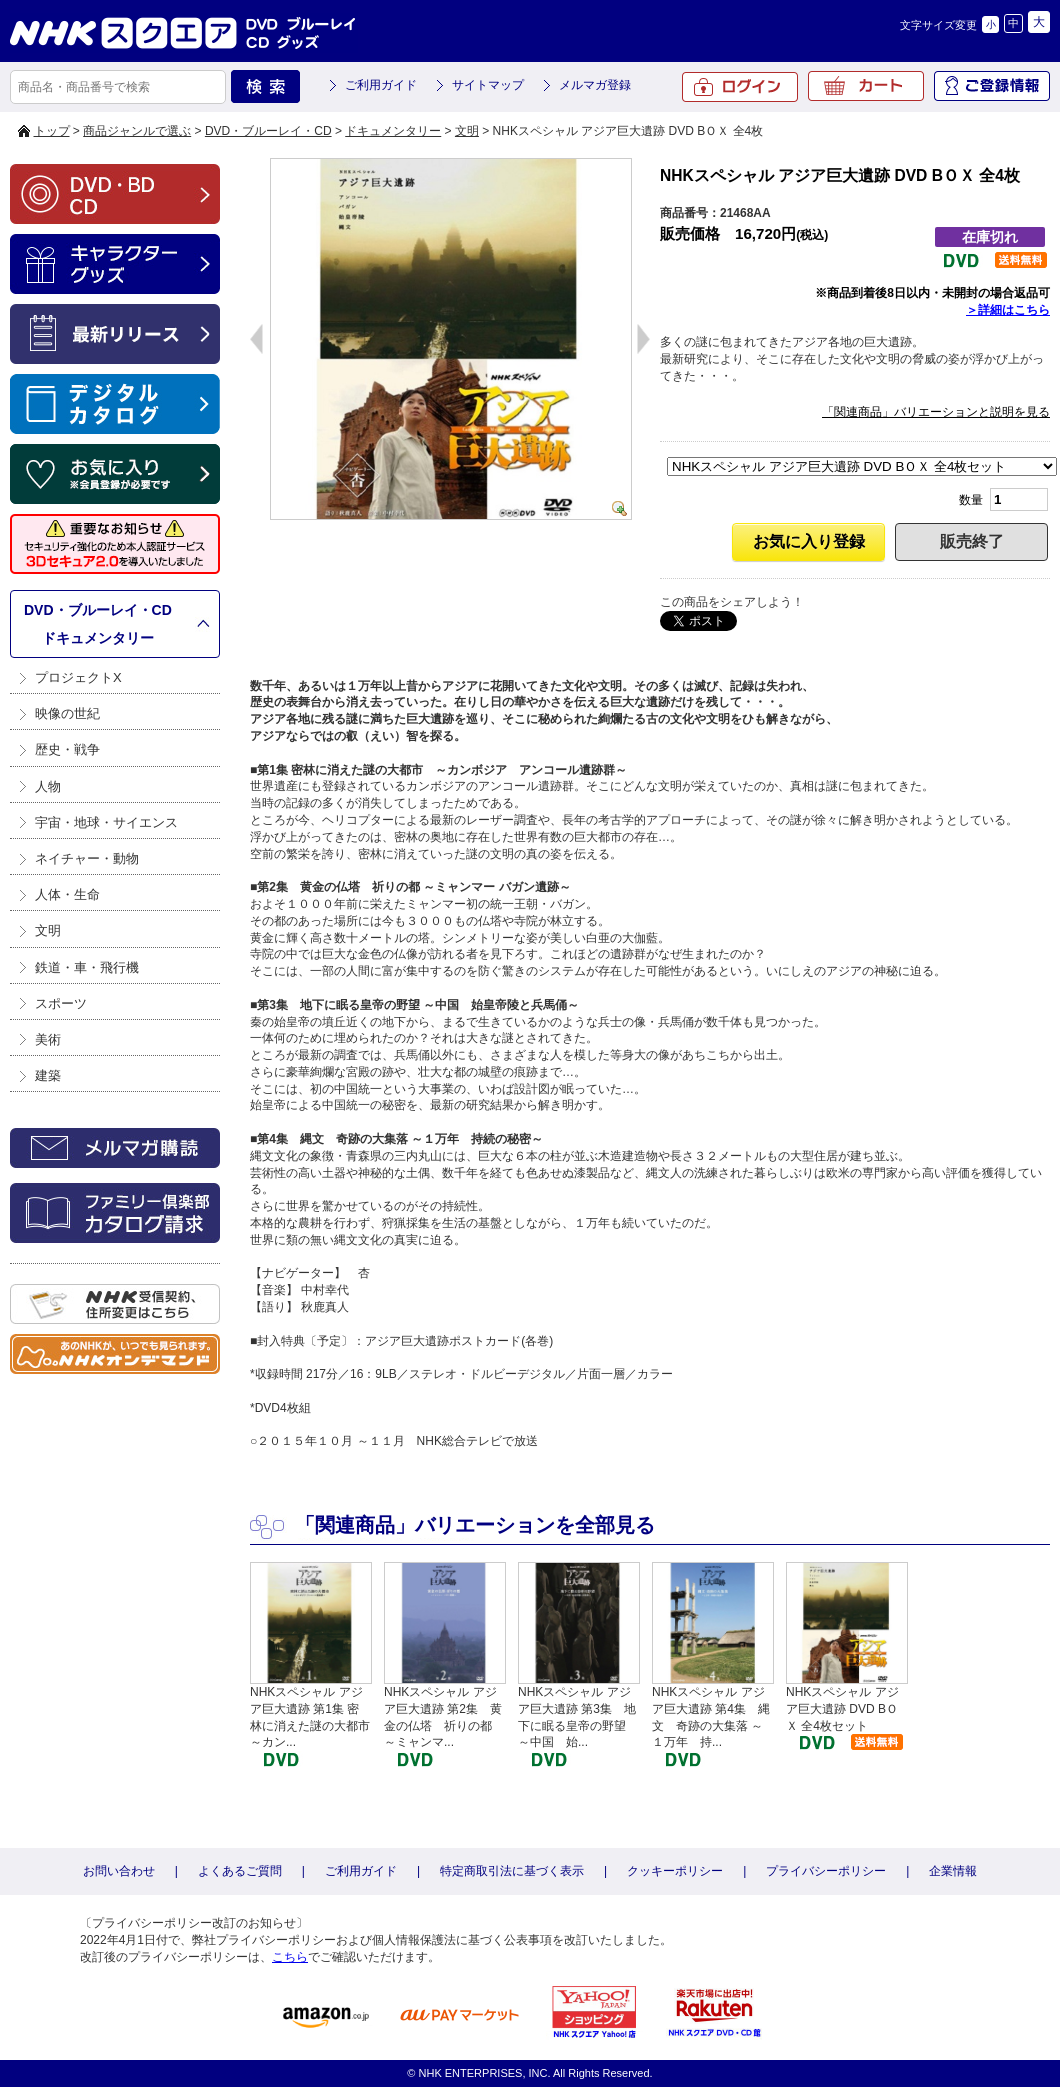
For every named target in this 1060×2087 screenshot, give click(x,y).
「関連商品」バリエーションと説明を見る (936, 412)
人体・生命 (67, 894)
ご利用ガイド (381, 85)
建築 (48, 1075)
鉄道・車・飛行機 (87, 967)
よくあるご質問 (240, 1871)
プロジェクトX (78, 677)
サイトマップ (488, 85)
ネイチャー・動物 (87, 858)
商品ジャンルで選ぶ (137, 131)
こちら (290, 1957)
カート (866, 86)
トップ (52, 131)
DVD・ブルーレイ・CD (268, 131)
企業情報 (953, 1871)
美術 (48, 1039)
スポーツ (61, 1003)
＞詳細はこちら (1008, 310)
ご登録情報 (992, 86)
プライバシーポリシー (826, 1871)
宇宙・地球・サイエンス (106, 822)
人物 (48, 786)
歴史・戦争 (67, 749)
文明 (467, 131)
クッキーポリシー (675, 1871)
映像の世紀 (67, 713)
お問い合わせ (119, 1871)
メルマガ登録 (595, 85)
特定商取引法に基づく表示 (512, 1871)
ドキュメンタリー (393, 131)
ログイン (740, 87)
